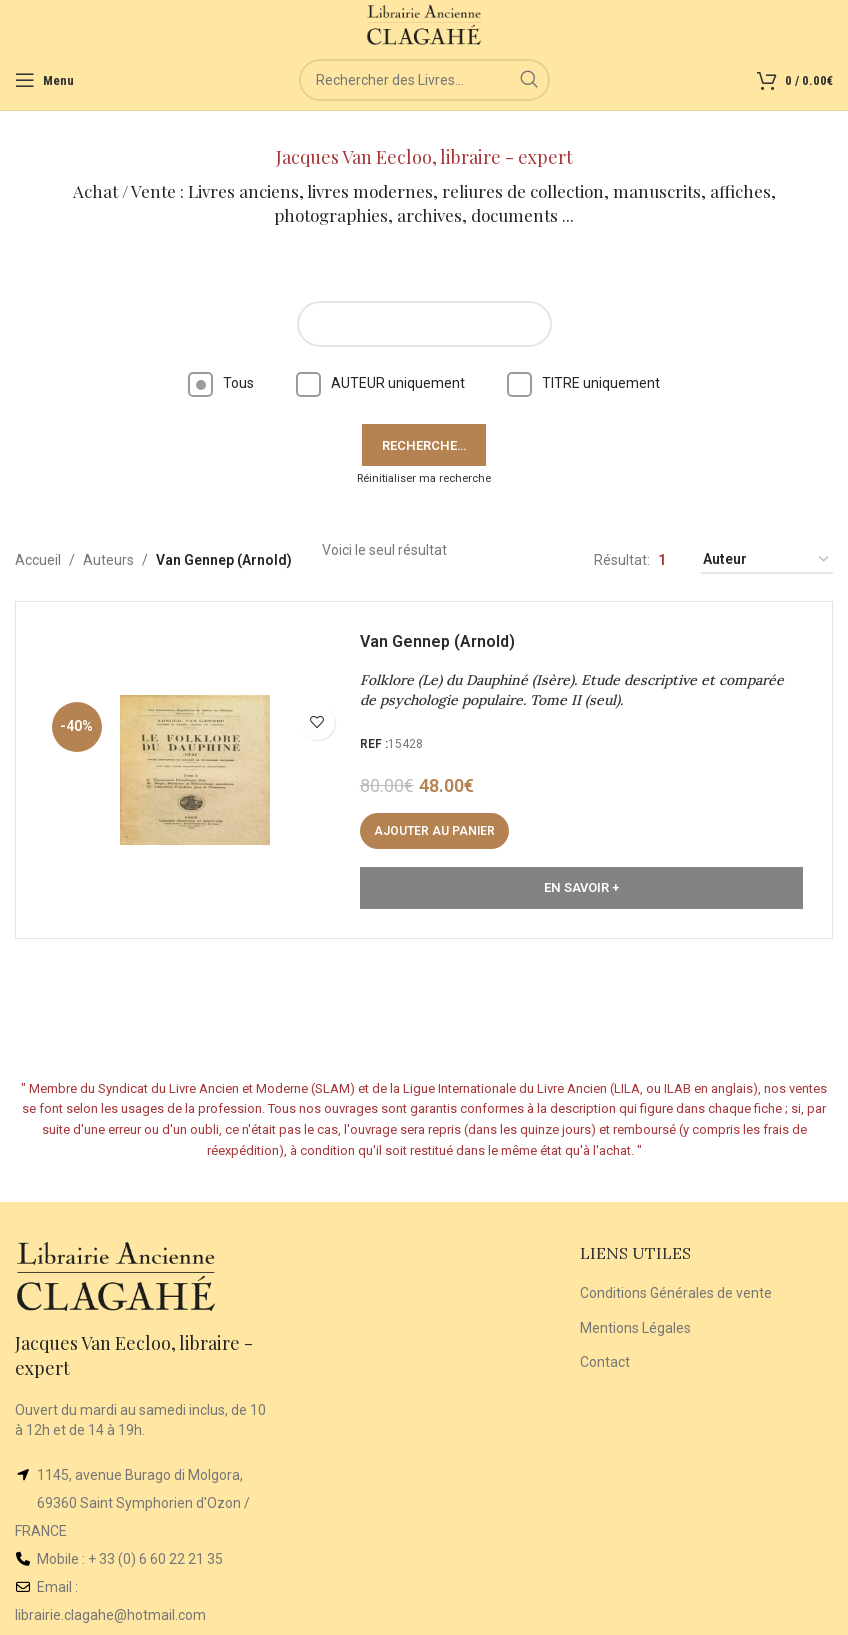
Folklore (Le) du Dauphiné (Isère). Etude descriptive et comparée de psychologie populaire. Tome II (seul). (573, 692)
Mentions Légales (635, 1328)
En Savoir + (581, 888)
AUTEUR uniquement (380, 383)
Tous (221, 383)
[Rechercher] (424, 80)
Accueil (38, 560)
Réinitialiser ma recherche (424, 478)
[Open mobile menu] (44, 80)
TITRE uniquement (583, 383)
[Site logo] (424, 24)
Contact (605, 1362)
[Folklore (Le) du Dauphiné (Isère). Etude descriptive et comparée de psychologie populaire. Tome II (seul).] (196, 771)
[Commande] (767, 560)
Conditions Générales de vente (676, 1293)
